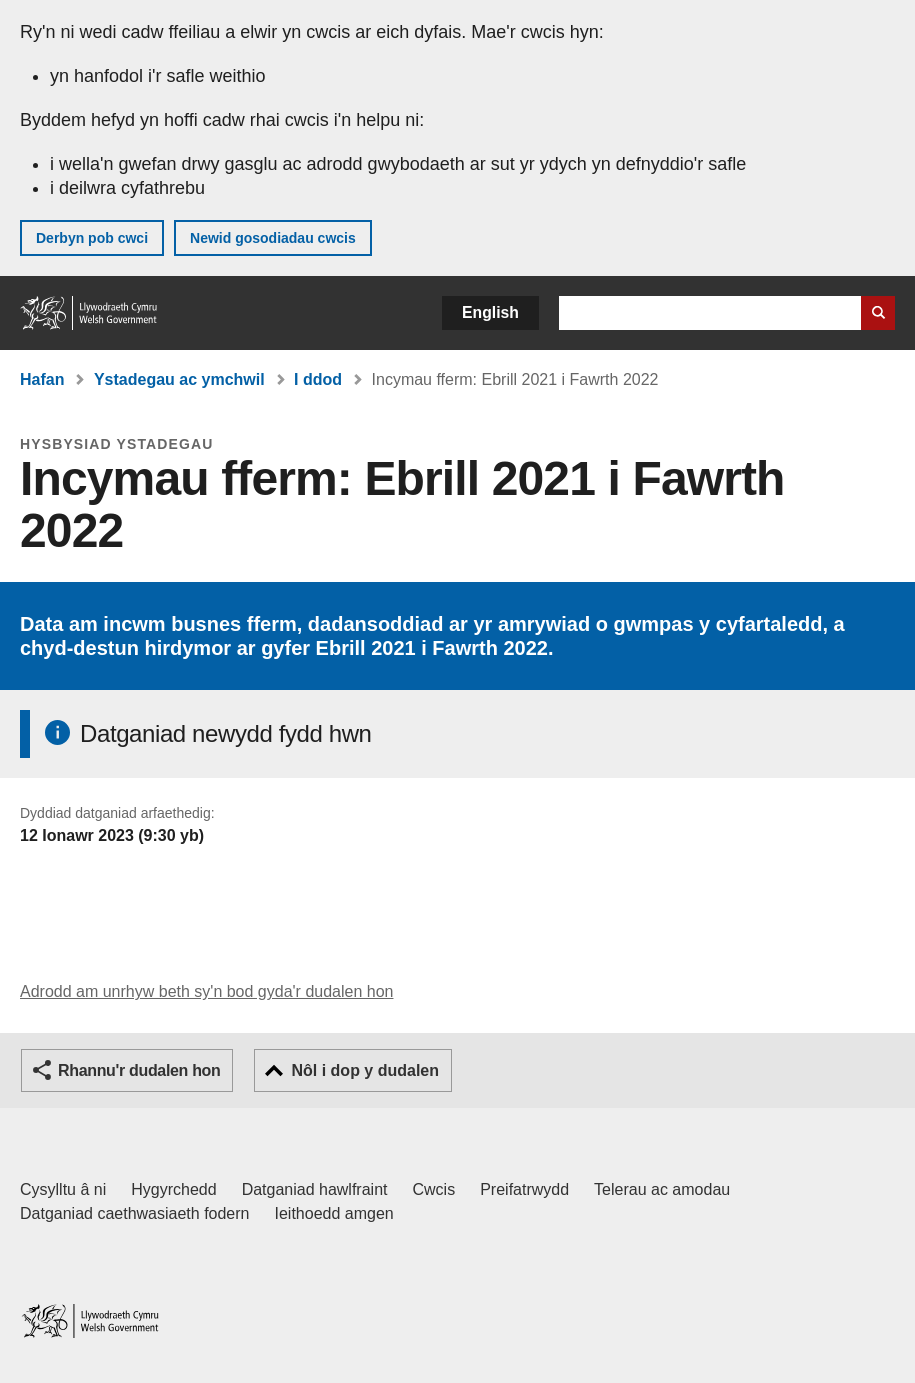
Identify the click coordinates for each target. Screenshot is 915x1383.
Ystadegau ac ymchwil (179, 379)
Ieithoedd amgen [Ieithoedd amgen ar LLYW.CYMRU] (334, 1213)
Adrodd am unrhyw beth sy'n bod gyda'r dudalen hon (206, 991)
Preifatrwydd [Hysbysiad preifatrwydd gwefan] (524, 1189)
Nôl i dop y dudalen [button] (365, 1070)
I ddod (318, 379)
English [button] (490, 312)
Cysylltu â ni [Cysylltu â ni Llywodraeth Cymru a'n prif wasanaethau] (63, 1189)
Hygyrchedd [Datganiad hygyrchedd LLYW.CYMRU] (173, 1189)
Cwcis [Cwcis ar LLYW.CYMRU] (434, 1189)
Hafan (42, 379)
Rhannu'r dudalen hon (139, 1070)
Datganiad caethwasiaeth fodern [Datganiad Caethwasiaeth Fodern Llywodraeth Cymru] (135, 1213)
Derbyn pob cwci (92, 238)
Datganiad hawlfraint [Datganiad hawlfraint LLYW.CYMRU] (315, 1189)
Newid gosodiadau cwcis (273, 238)
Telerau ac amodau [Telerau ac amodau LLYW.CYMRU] (662, 1189)
